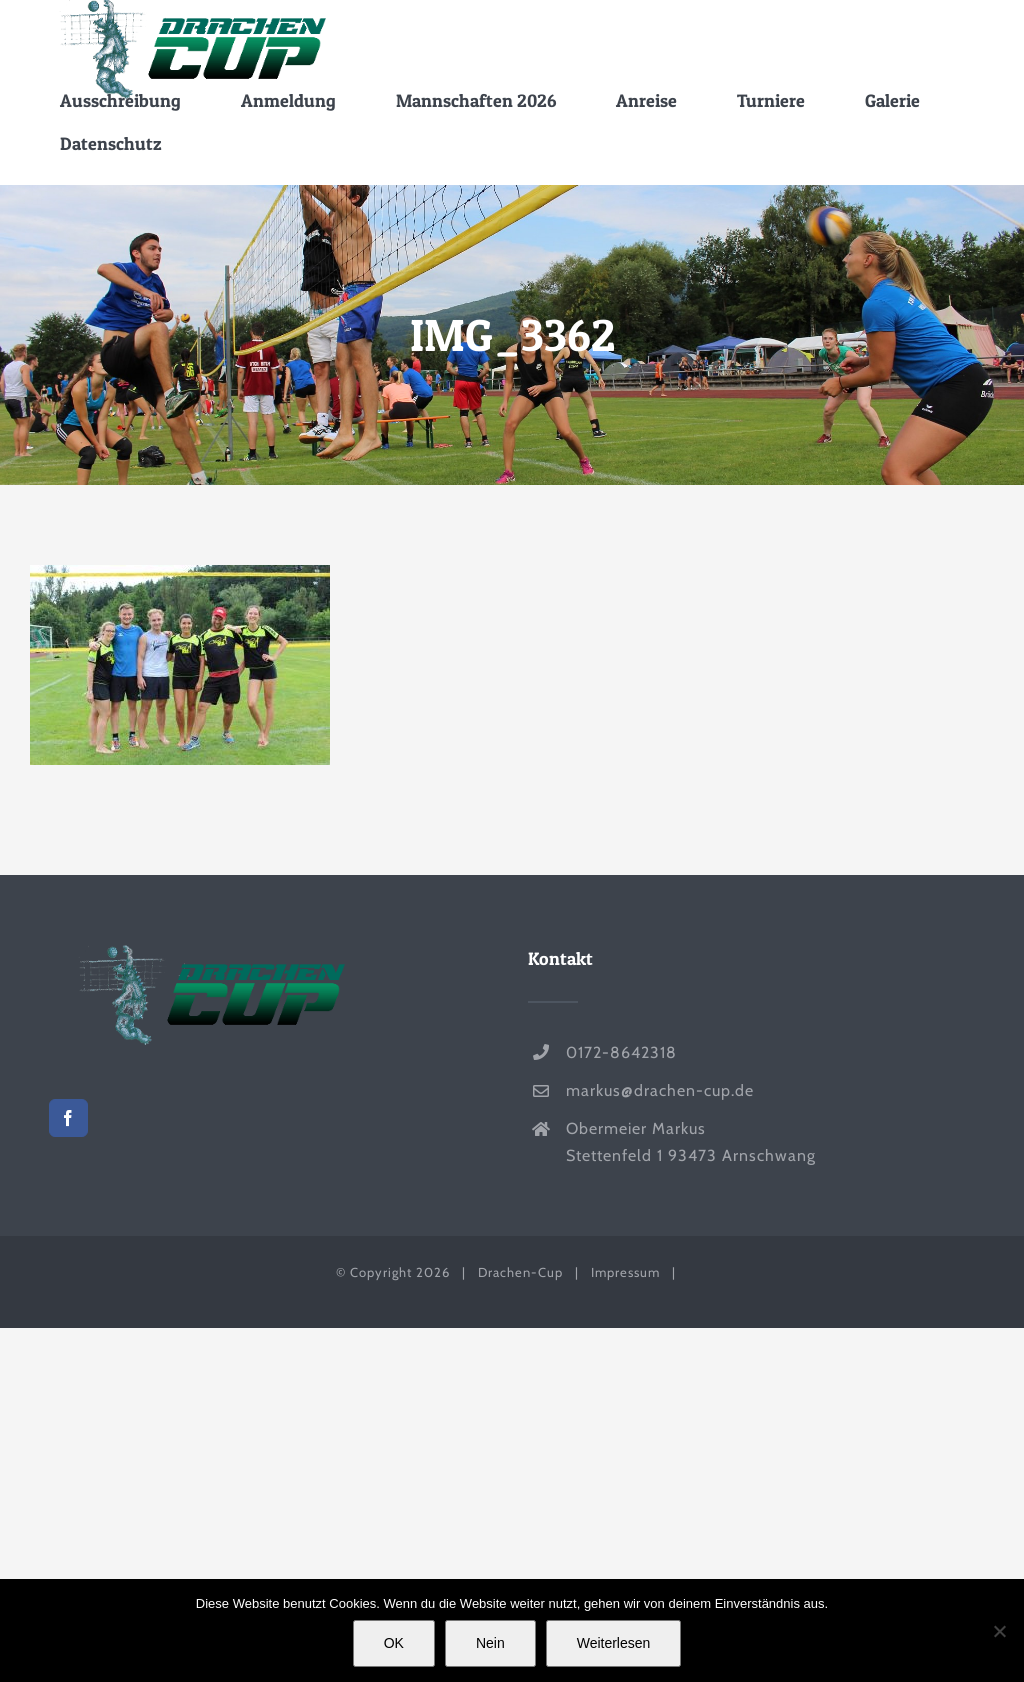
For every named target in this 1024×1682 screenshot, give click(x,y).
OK (394, 1643)
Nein (490, 1643)
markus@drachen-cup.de (660, 1090)
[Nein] (999, 1631)
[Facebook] (68, 1118)
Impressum (625, 1272)
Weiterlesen (614, 1643)
